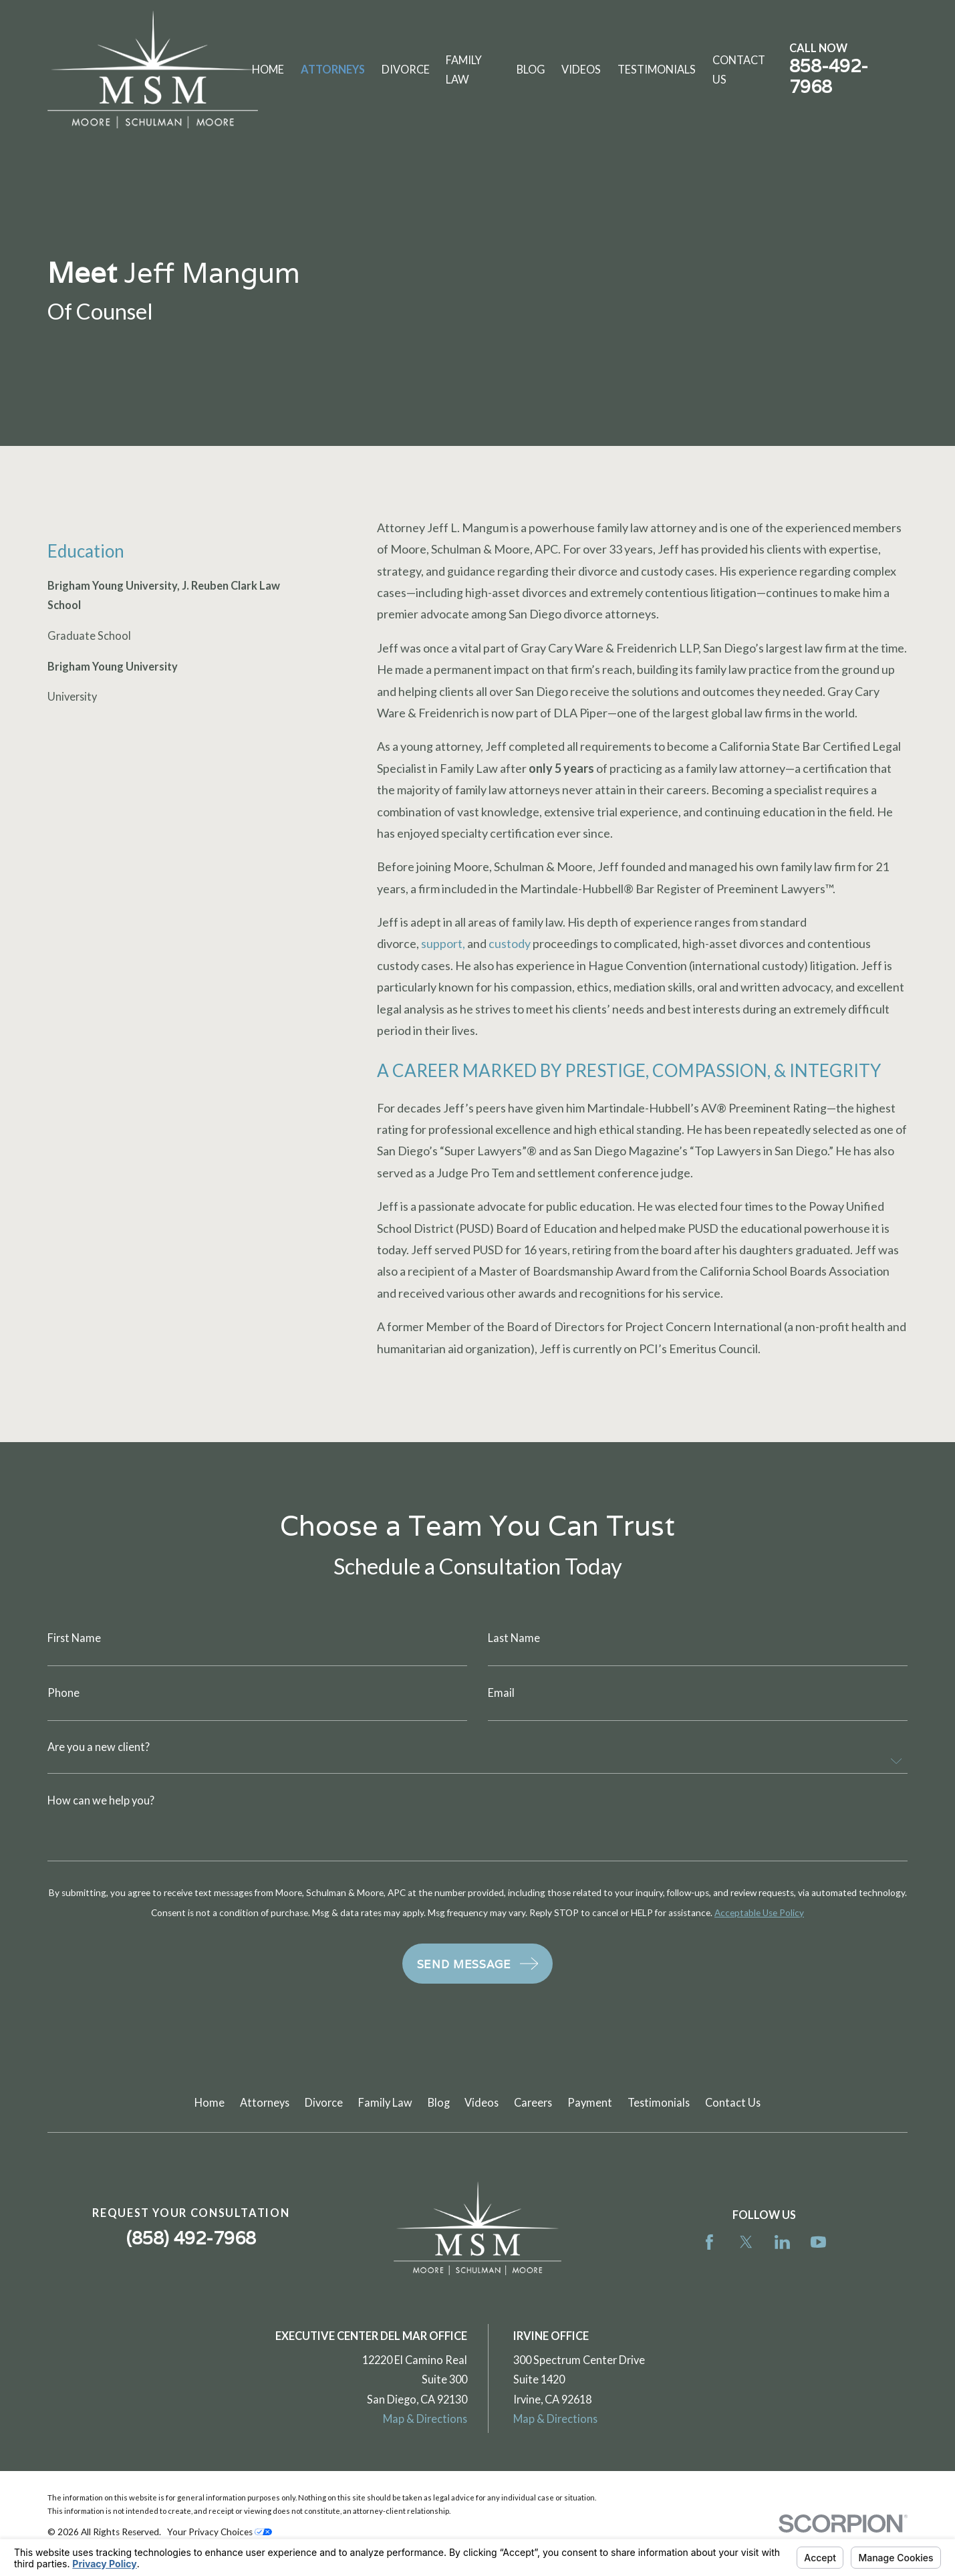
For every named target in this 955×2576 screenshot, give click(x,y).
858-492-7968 (828, 76)
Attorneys (264, 2102)
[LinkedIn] (782, 2242)
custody (510, 943)
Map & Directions (425, 2418)
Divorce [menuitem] (406, 69)
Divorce (324, 2102)
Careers (533, 2102)
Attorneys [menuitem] (333, 69)
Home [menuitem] (268, 69)
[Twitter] (746, 2242)
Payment (589, 2102)
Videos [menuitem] (581, 69)
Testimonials (659, 2102)
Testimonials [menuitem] (657, 69)
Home (209, 2102)
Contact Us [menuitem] (738, 69)
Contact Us (733, 2102)
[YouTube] (818, 2242)
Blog (439, 2102)
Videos (481, 2102)
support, (443, 943)
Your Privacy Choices (219, 2532)
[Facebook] (709, 2242)
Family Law (385, 2102)
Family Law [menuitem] (464, 69)
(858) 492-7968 (191, 2237)
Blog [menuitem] (531, 69)
